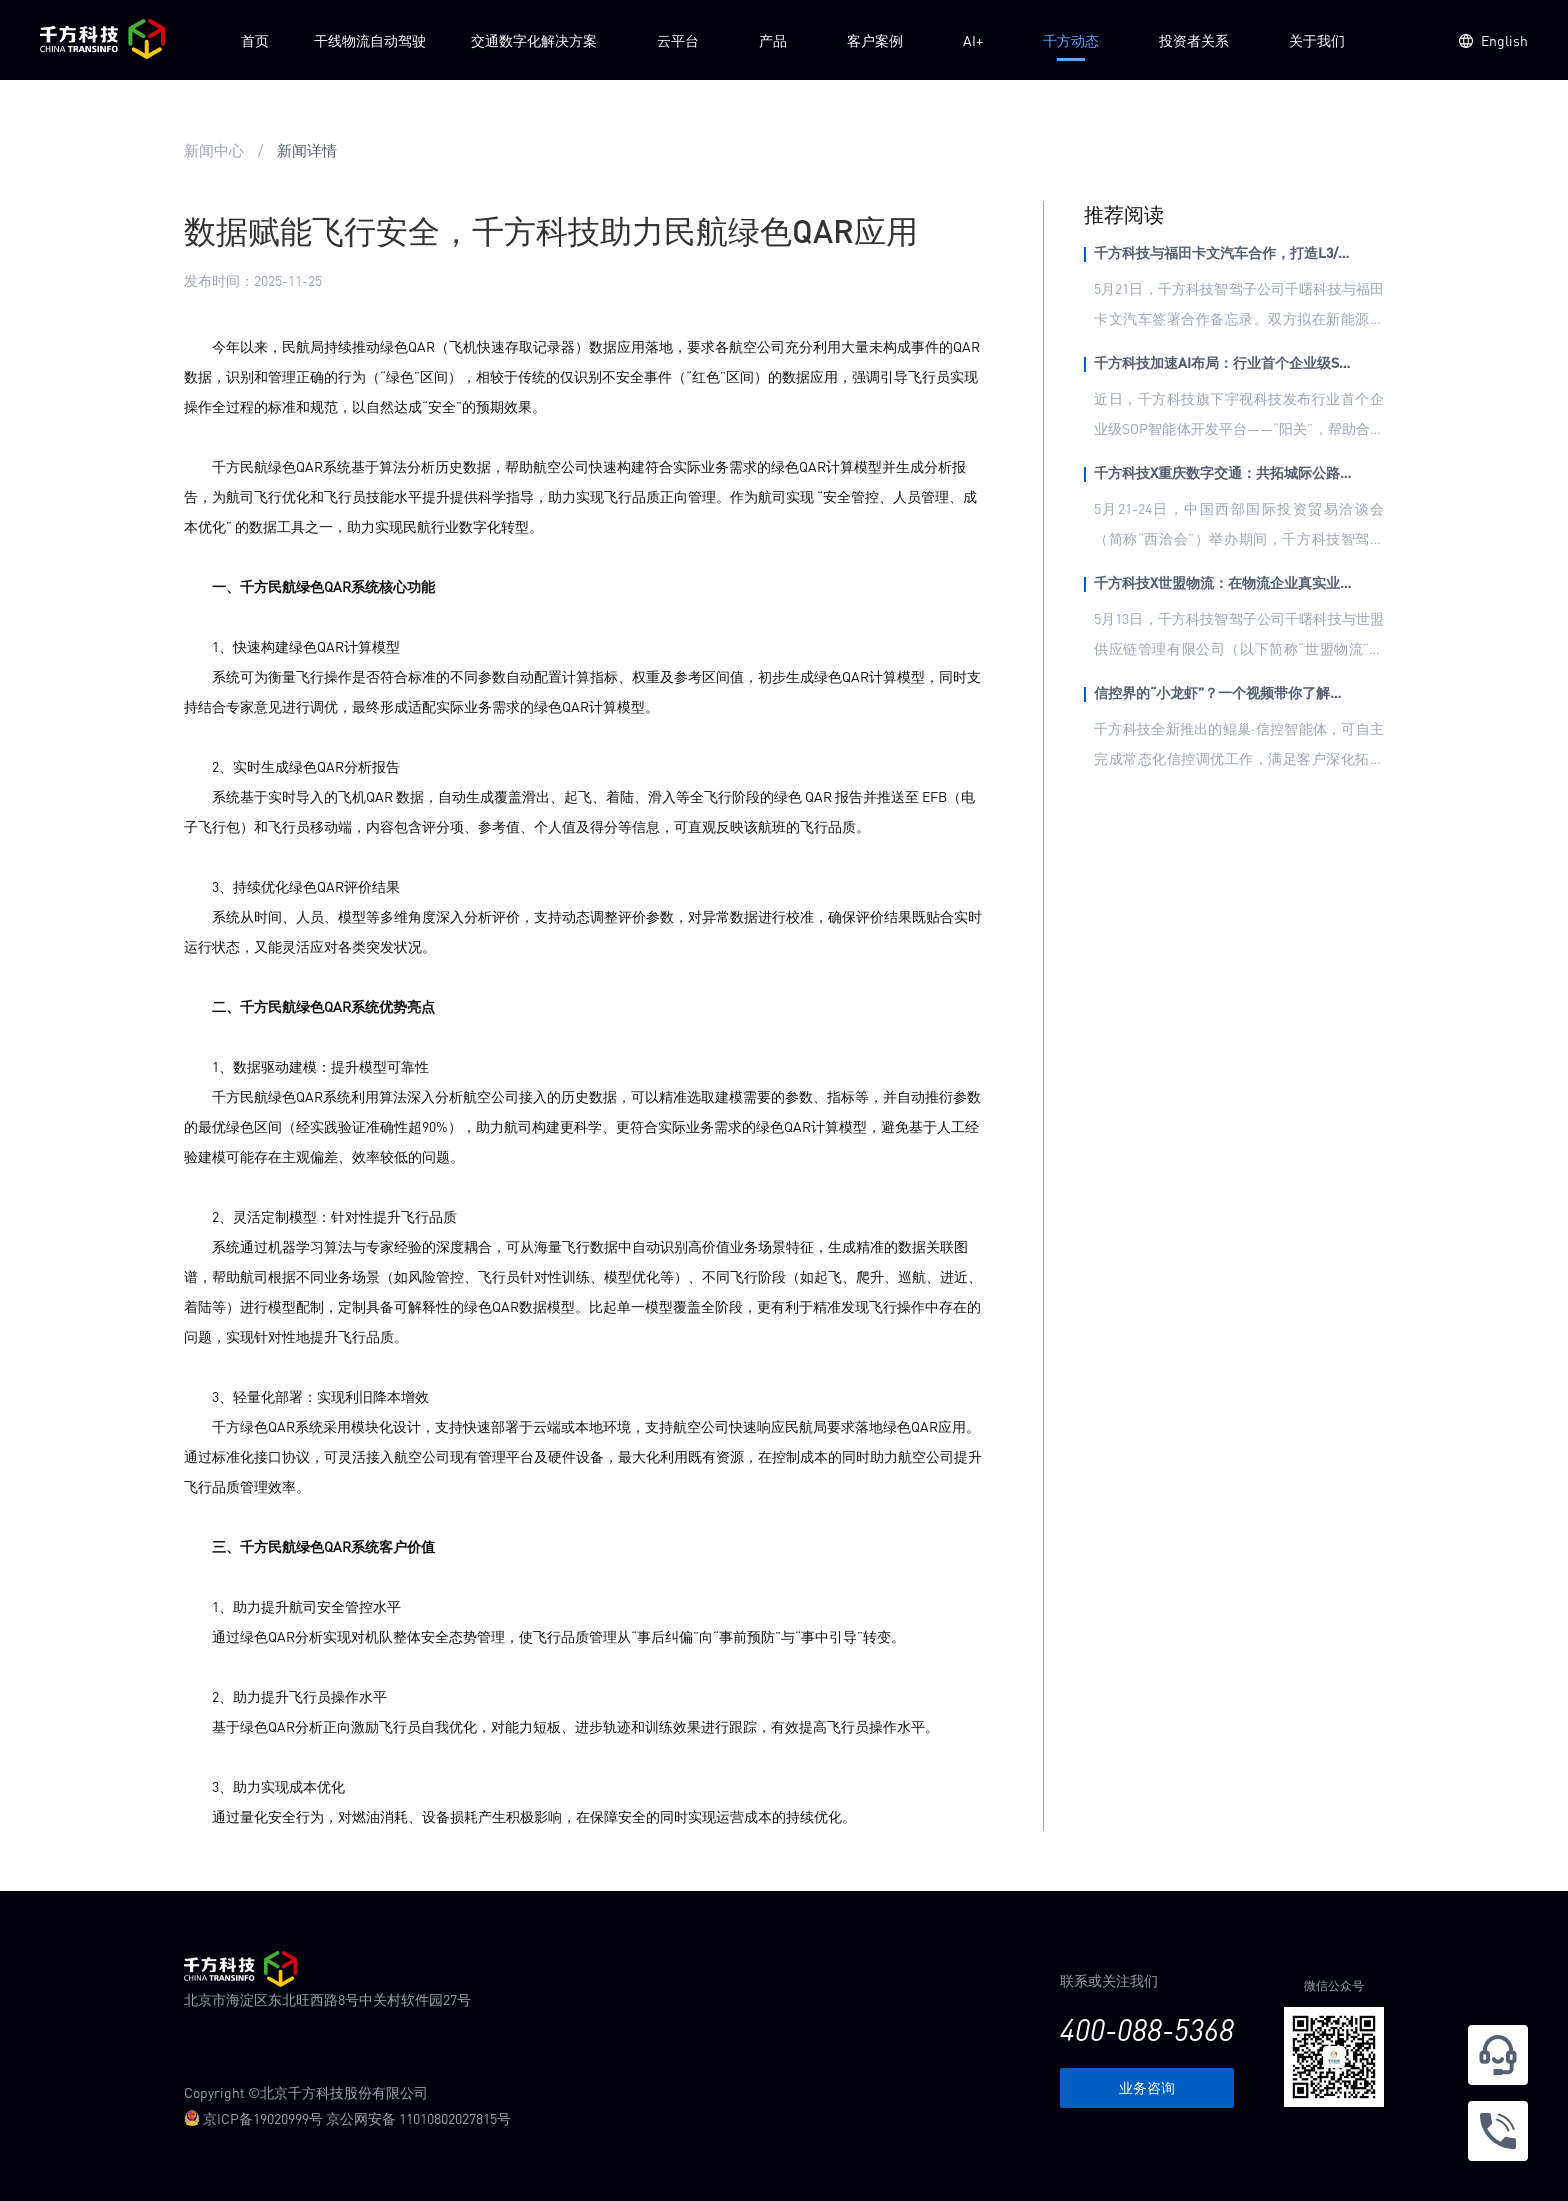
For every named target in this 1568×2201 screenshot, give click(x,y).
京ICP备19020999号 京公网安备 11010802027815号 (347, 2118)
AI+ (973, 40)
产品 (773, 40)
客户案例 (875, 40)
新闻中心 (214, 150)
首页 (255, 40)
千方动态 (1071, 40)
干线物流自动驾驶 (370, 40)
